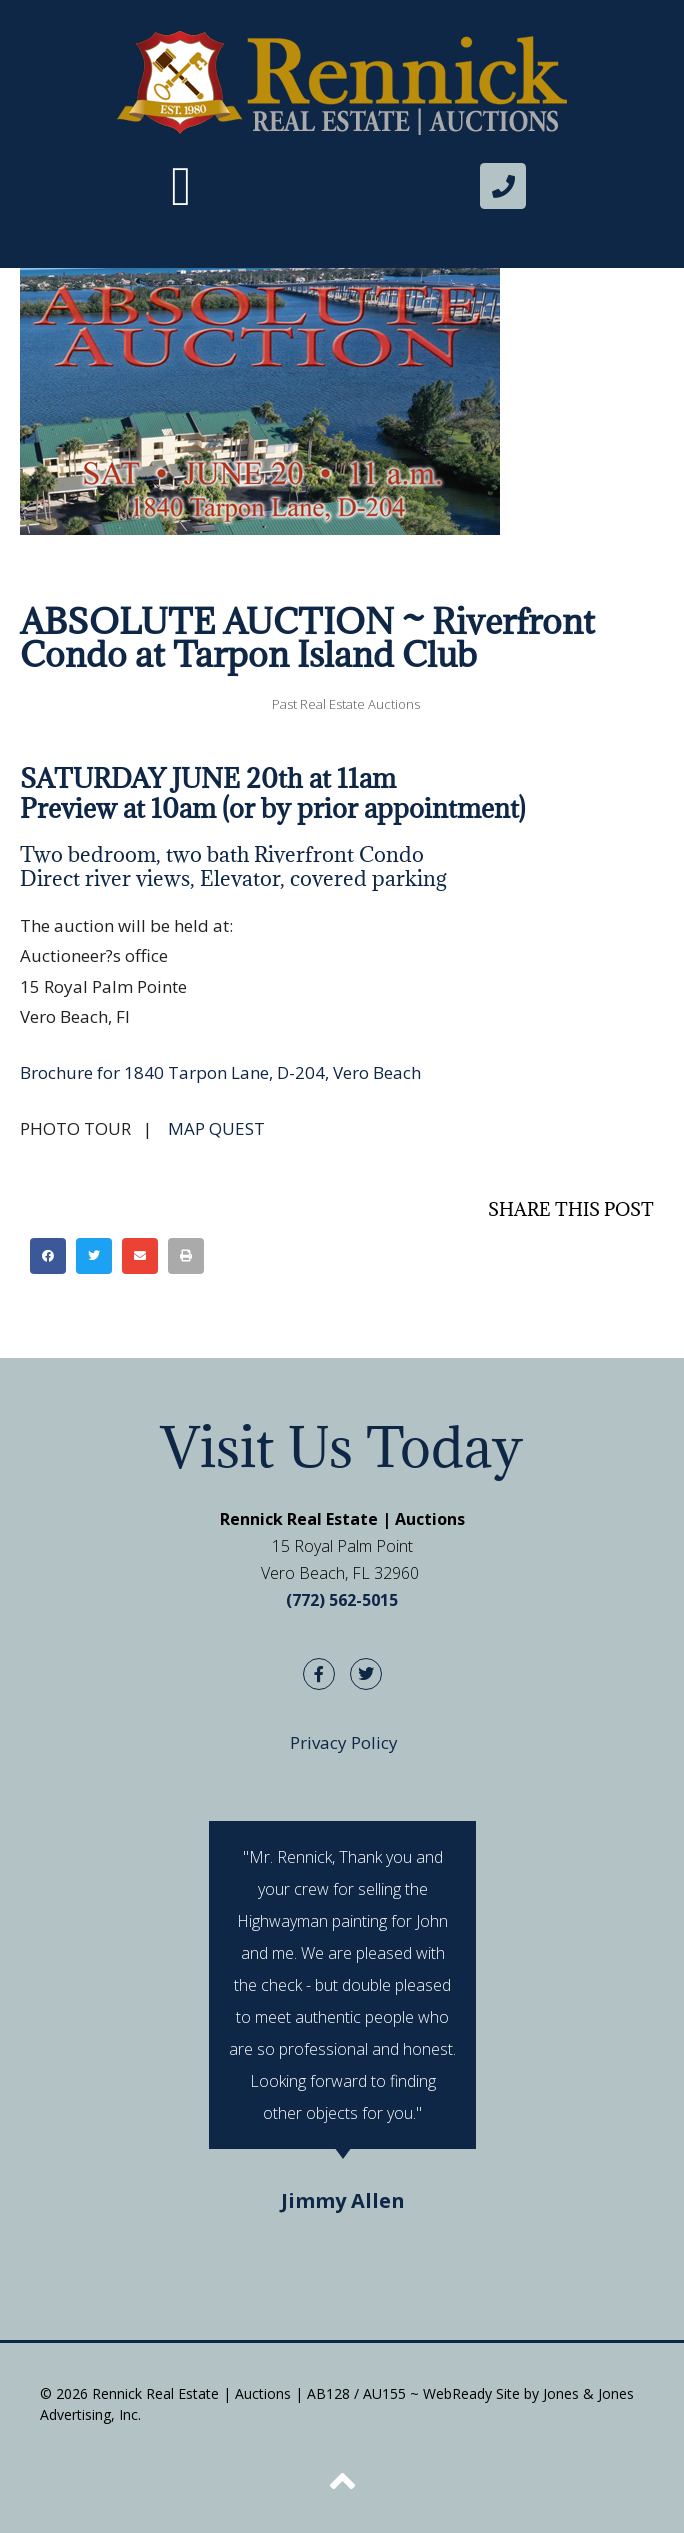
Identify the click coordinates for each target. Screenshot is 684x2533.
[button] (181, 186)
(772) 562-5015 (342, 1600)
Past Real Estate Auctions (346, 704)
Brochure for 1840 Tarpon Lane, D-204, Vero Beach (220, 1072)
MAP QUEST (216, 1128)
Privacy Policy (344, 1742)
